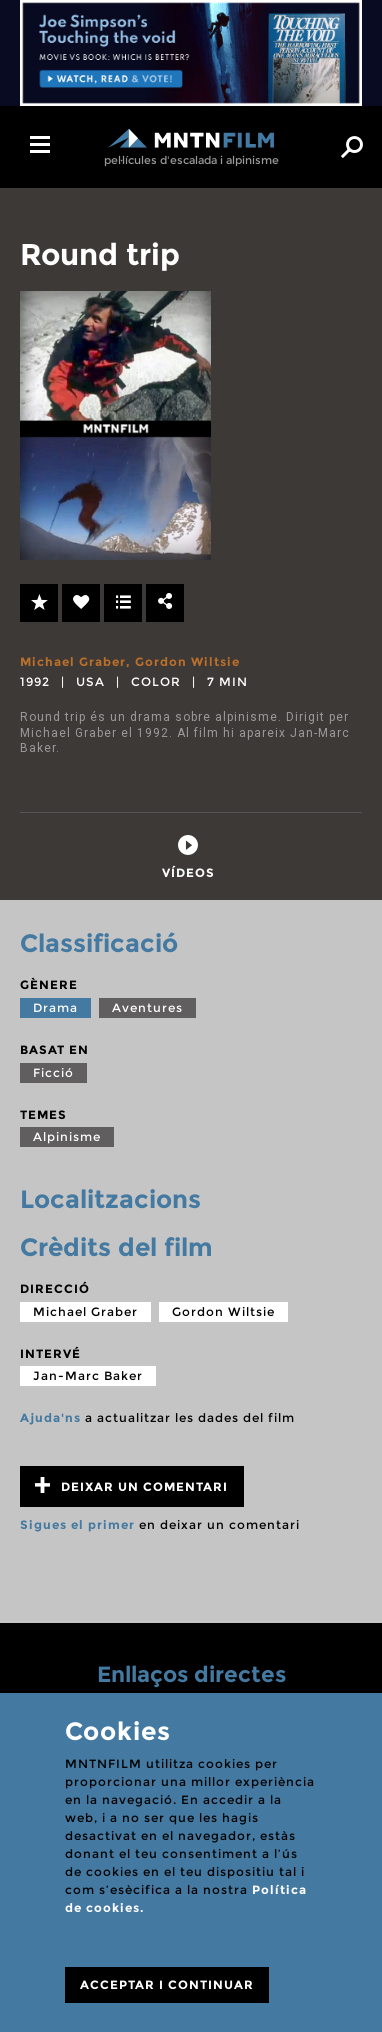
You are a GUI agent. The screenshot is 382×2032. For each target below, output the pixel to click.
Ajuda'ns (50, 1417)
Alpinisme (67, 1136)
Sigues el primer (77, 1524)
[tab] (188, 857)
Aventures (147, 1007)
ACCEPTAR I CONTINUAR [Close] (167, 1984)
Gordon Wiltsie (187, 661)
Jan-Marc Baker (88, 1375)
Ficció (53, 1072)
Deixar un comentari (131, 1485)
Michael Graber (73, 661)
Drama (55, 1007)
